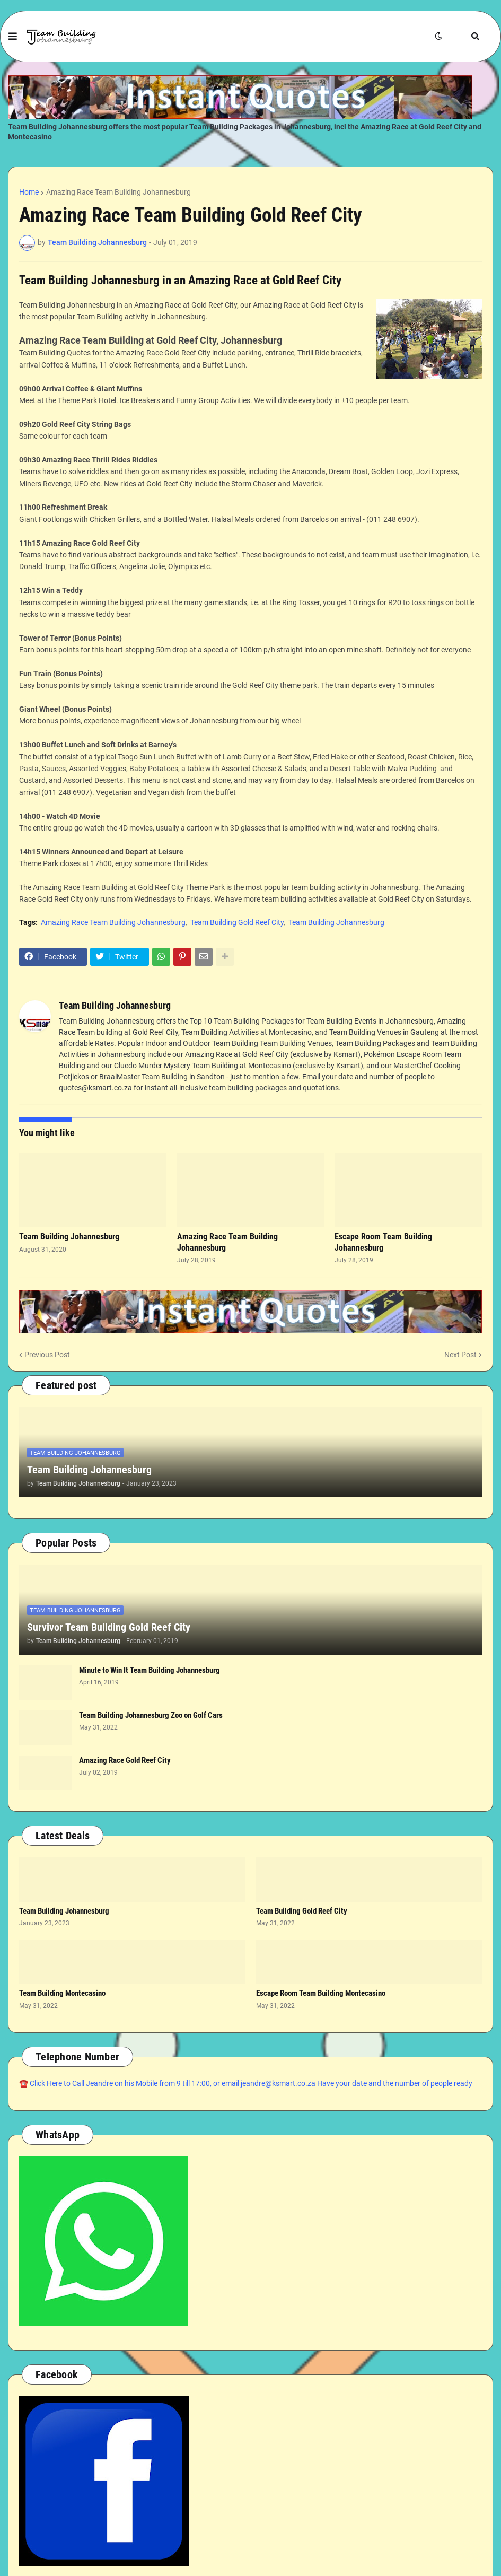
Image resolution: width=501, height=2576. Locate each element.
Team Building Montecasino (62, 1993)
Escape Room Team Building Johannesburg (383, 1242)
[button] (13, 37)
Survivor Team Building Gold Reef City (108, 1627)
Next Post (460, 1354)
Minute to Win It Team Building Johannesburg (149, 1670)
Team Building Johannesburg (336, 922)
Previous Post (47, 1354)
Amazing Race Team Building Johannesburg (118, 192)
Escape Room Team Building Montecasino (320, 1993)
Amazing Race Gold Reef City (125, 1760)
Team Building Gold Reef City (237, 922)
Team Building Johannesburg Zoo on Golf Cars (151, 1715)
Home (29, 192)
